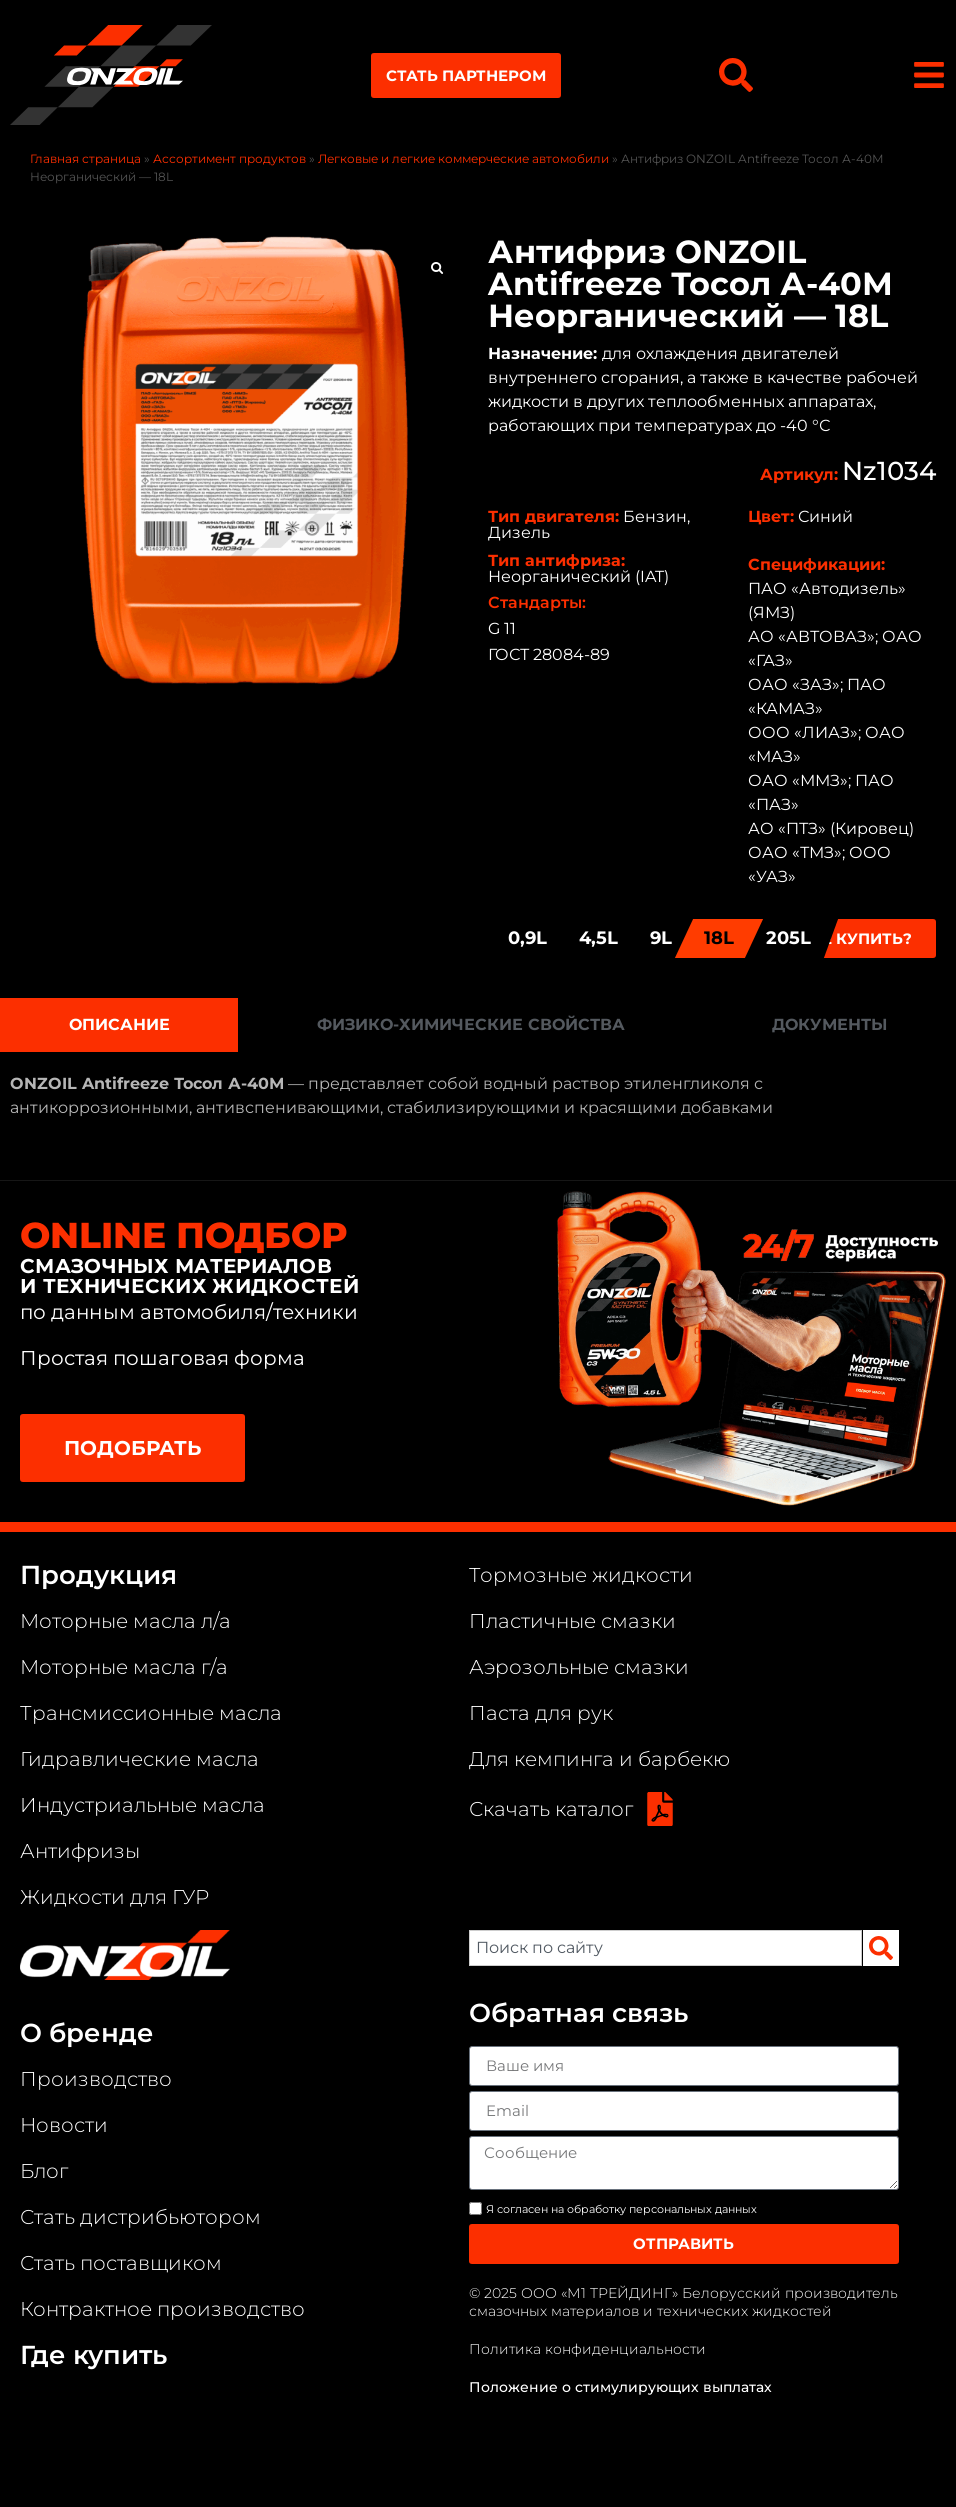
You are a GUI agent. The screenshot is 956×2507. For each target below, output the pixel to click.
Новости (64, 2125)
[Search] (881, 1948)
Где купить (93, 2355)
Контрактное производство (162, 2309)
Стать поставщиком (121, 2263)
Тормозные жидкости (581, 1575)
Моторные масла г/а (124, 1667)
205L (788, 938)
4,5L (598, 938)
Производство (96, 2079)
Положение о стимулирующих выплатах (620, 2387)
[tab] (119, 1025)
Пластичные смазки (572, 1621)
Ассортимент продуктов (229, 158)
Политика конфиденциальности (587, 2349)
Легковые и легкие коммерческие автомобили (463, 158)
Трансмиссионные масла (151, 1713)
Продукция (98, 1575)
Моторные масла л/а (125, 1621)
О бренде (87, 2033)
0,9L (527, 938)
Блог (44, 2171)
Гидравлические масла (139, 1759)
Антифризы (80, 1851)
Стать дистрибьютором (140, 2217)
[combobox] (665, 1948)
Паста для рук (541, 1713)
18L (719, 938)
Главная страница (85, 158)
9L (661, 938)
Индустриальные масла (142, 1805)
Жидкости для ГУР (114, 1897)
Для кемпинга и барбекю (599, 1759)
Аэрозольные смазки (579, 1667)
